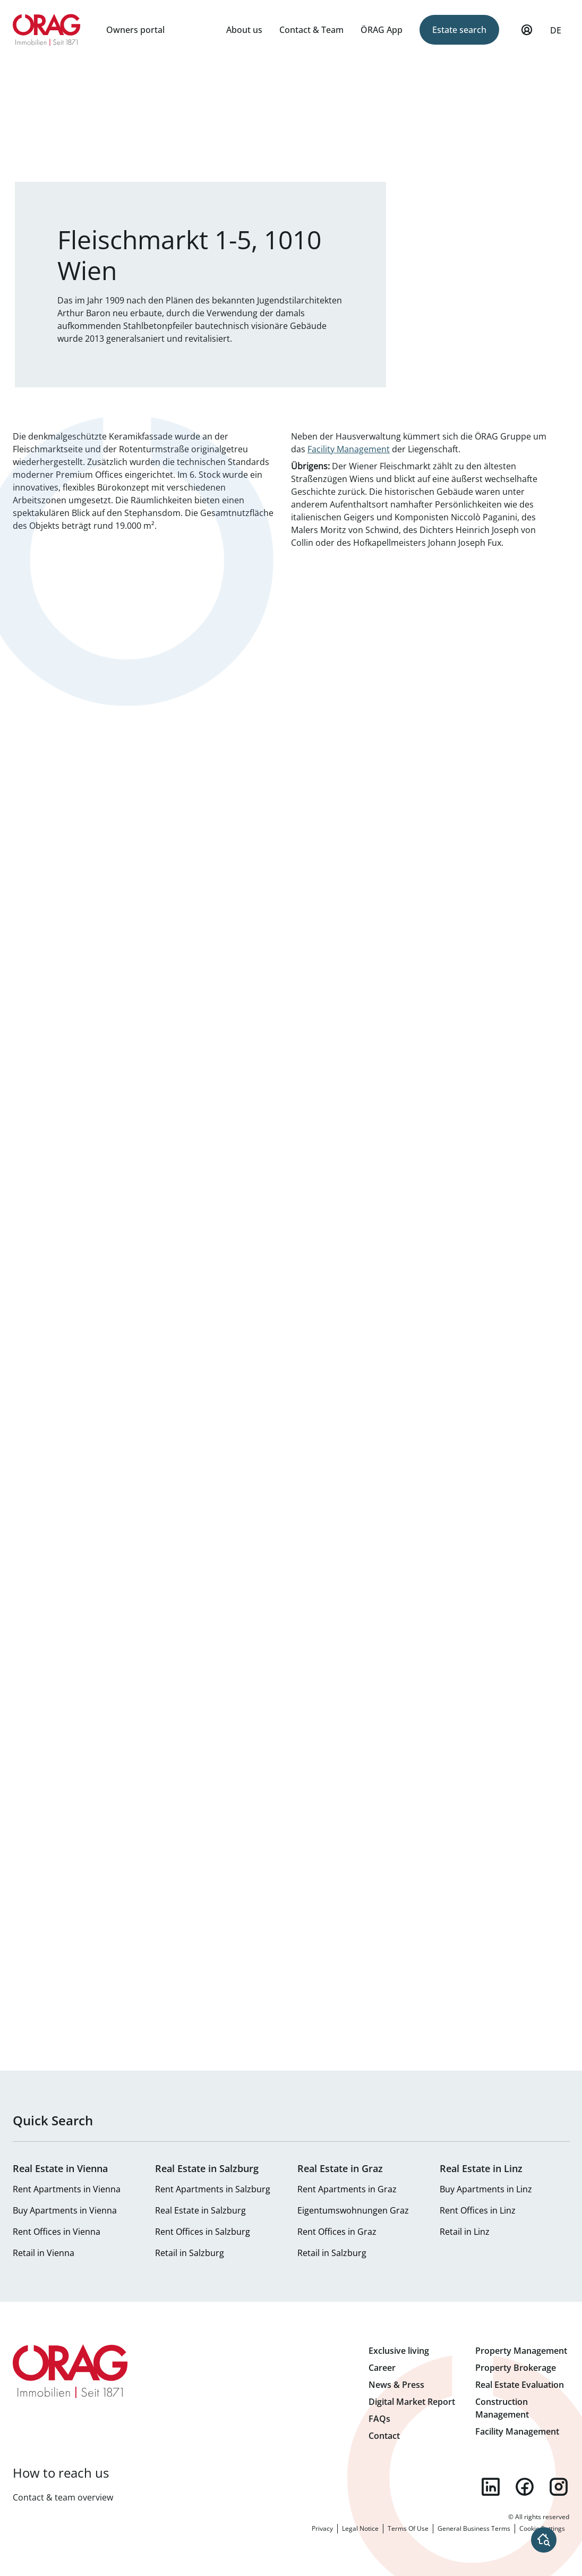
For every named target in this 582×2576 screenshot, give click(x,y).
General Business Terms (474, 2528)
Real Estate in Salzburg (200, 2210)
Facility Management (348, 449)
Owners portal (135, 30)
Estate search (459, 30)
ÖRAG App (382, 30)
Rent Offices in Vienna (56, 2231)
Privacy (322, 2528)
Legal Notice (360, 2528)
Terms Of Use (408, 2528)
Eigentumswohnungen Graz (353, 2210)
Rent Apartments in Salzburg (212, 2189)
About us (244, 30)
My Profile (527, 34)
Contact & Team (311, 30)
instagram (558, 2486)
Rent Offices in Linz (478, 2210)
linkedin (490, 2486)
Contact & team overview (63, 2497)
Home (47, 30)
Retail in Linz (465, 2231)
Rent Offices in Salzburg (202, 2231)
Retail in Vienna (43, 2253)
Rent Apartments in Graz (347, 2189)
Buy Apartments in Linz (486, 2189)
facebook (524, 2486)
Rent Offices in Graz (336, 2231)
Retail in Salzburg (189, 2253)
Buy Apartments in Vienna (65, 2210)
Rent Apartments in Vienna (67, 2189)
